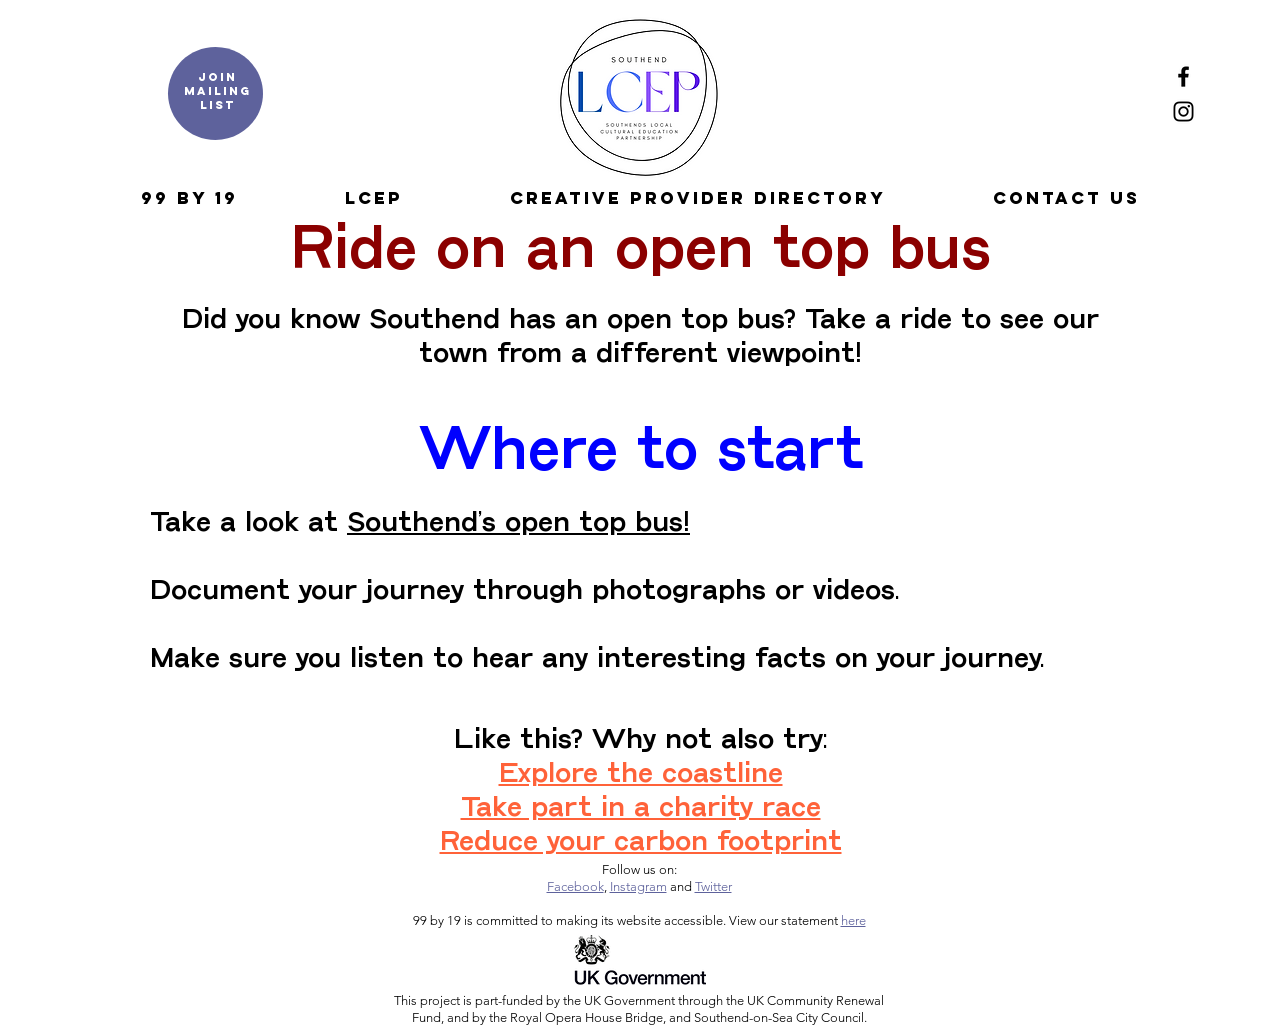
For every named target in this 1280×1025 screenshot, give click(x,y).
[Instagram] (1183, 111)
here (853, 920)
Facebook (575, 886)
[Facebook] (1183, 76)
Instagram (638, 886)
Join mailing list (217, 91)
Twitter (713, 886)
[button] (189, 198)
